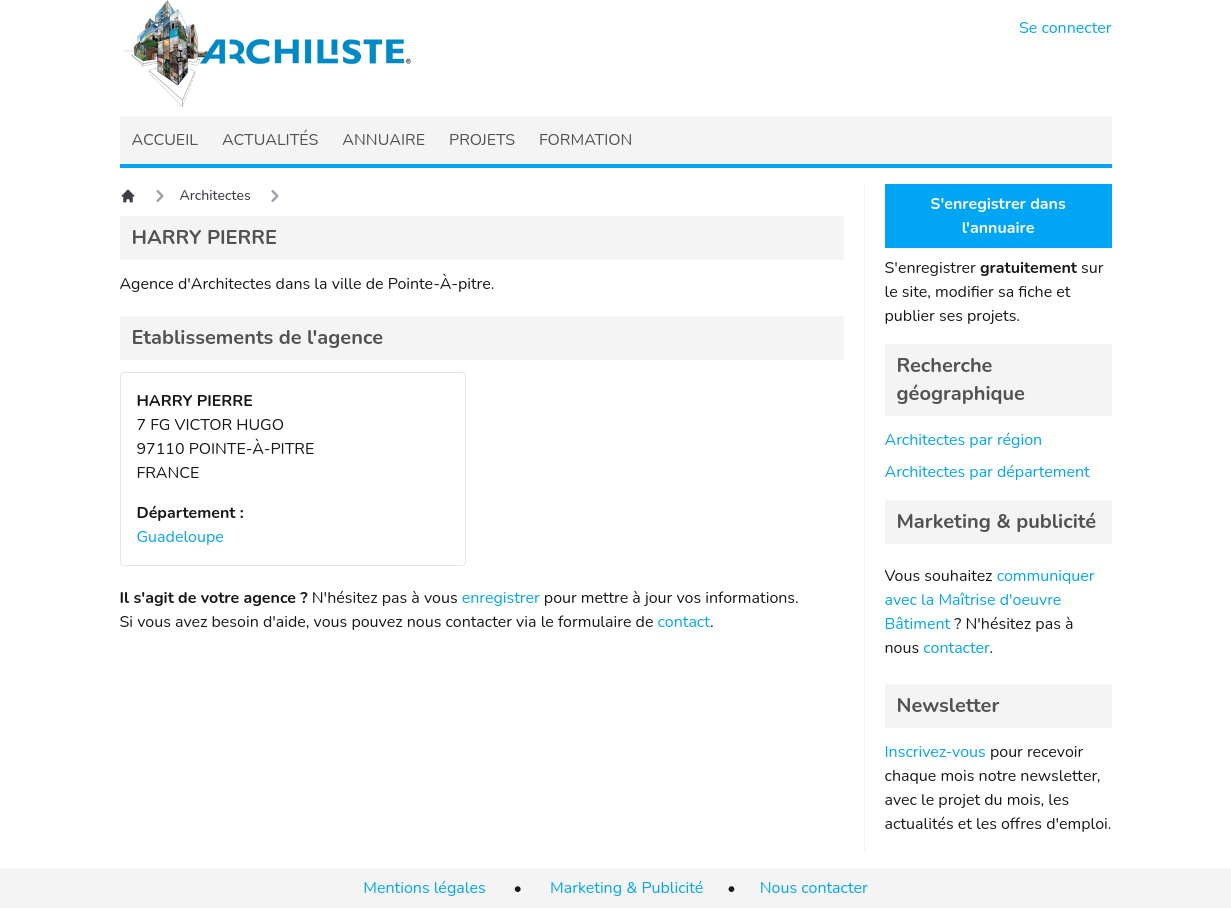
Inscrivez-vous (935, 752)
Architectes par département (987, 472)
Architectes (215, 195)
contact (684, 622)
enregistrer (501, 598)
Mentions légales (424, 888)
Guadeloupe (180, 537)
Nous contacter (814, 888)
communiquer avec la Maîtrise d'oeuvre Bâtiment (990, 600)
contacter (956, 648)
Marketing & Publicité (626, 888)
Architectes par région (964, 440)
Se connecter (1065, 28)
